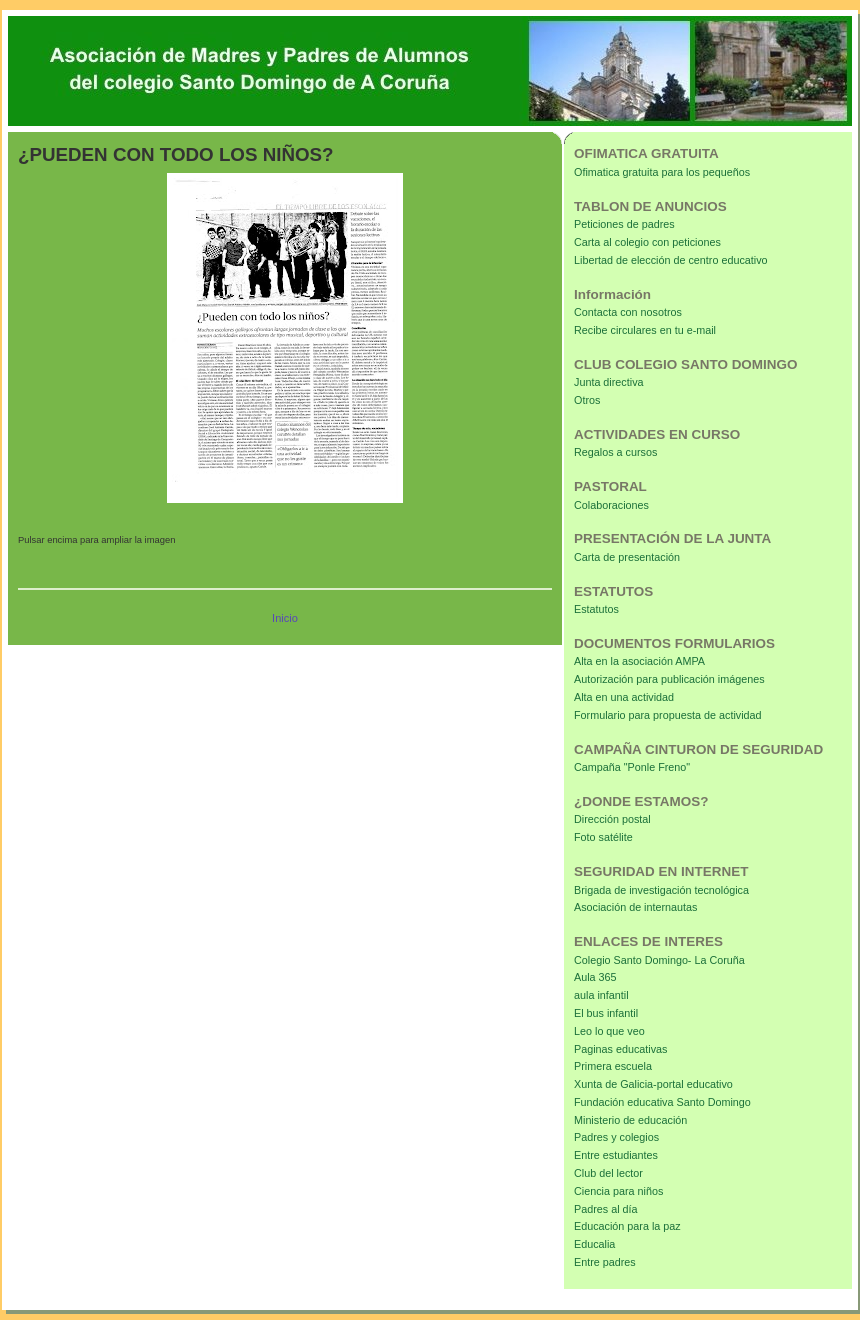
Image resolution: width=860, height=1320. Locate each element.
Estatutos (596, 609)
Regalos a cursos (615, 452)
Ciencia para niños (618, 1191)
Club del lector (608, 1173)
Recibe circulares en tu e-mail (645, 330)
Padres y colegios (616, 1137)
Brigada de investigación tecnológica (661, 890)
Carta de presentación (627, 557)
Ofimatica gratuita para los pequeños (662, 172)
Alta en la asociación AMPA (639, 661)
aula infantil (601, 995)
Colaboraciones (611, 505)
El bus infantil (606, 1013)
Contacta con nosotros (628, 312)
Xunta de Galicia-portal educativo (653, 1084)
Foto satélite (603, 837)
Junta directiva (609, 382)
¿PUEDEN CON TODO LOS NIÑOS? (176, 154)
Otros (587, 400)
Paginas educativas (621, 1049)
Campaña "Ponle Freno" (632, 767)
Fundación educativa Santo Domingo (662, 1102)
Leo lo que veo (609, 1031)
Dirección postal (612, 819)
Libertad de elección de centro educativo (671, 260)
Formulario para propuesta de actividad (668, 715)
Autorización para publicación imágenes (669, 679)
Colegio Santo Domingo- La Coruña (659, 960)
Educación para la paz (627, 1226)
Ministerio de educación (630, 1120)
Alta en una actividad (624, 697)
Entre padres (605, 1262)
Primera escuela (613, 1066)
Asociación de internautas (635, 907)
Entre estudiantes (616, 1155)
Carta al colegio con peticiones (647, 242)
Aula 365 (595, 977)
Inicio (285, 618)
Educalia (594, 1244)
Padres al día (606, 1209)
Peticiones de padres (624, 224)
